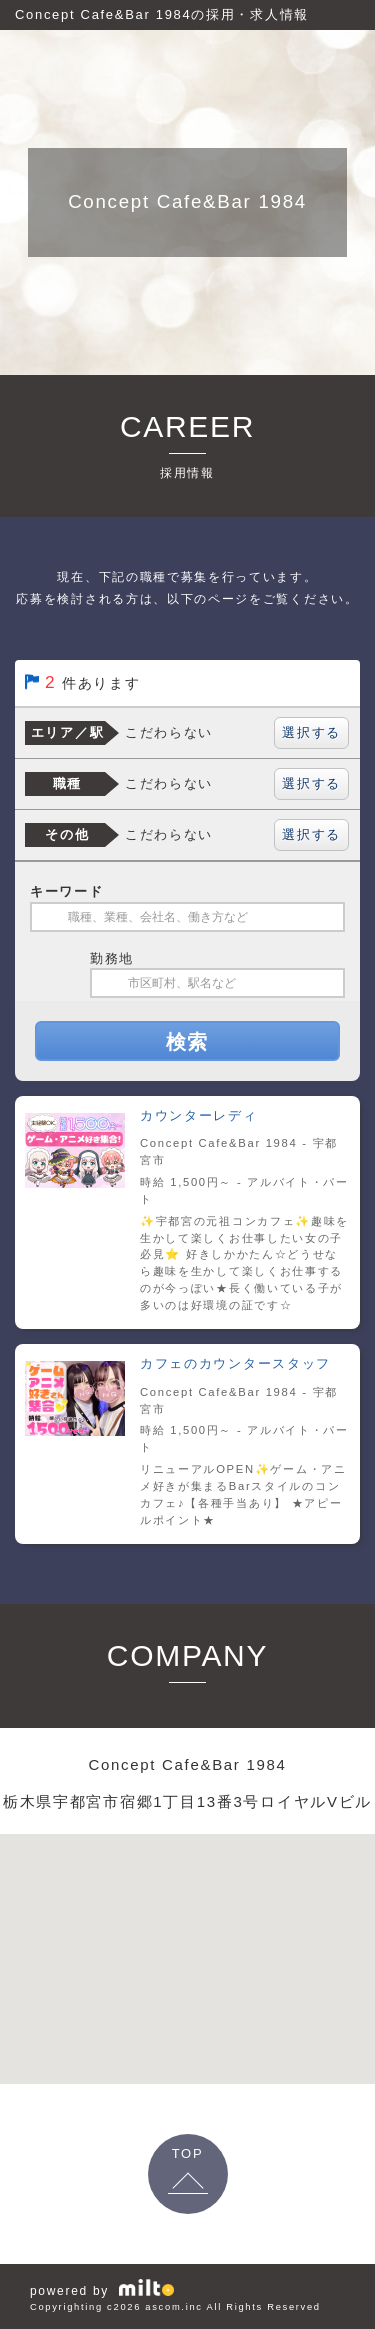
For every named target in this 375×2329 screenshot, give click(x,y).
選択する (311, 732)
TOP (188, 2153)
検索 (187, 1042)
